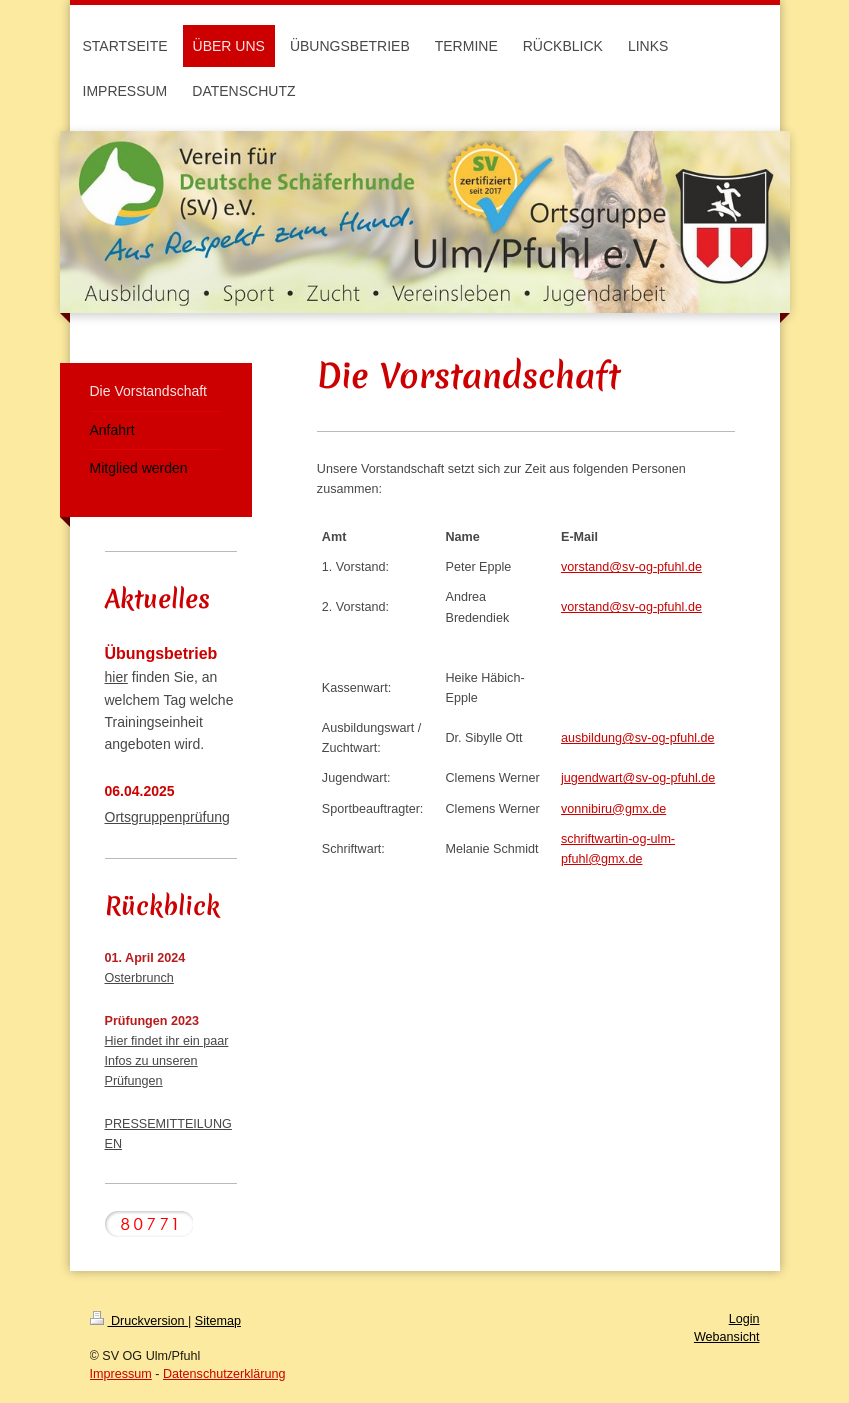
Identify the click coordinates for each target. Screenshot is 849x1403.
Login (744, 1319)
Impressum (121, 1374)
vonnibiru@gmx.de (613, 809)
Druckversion (139, 1321)
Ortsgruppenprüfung (167, 817)
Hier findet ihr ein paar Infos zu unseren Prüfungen (167, 1061)
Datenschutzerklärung (224, 1374)
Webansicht (727, 1337)
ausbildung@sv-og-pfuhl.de (638, 738)
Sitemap (218, 1321)
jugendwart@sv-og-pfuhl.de (638, 778)
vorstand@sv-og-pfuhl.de (631, 567)
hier (116, 677)
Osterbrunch (139, 978)
